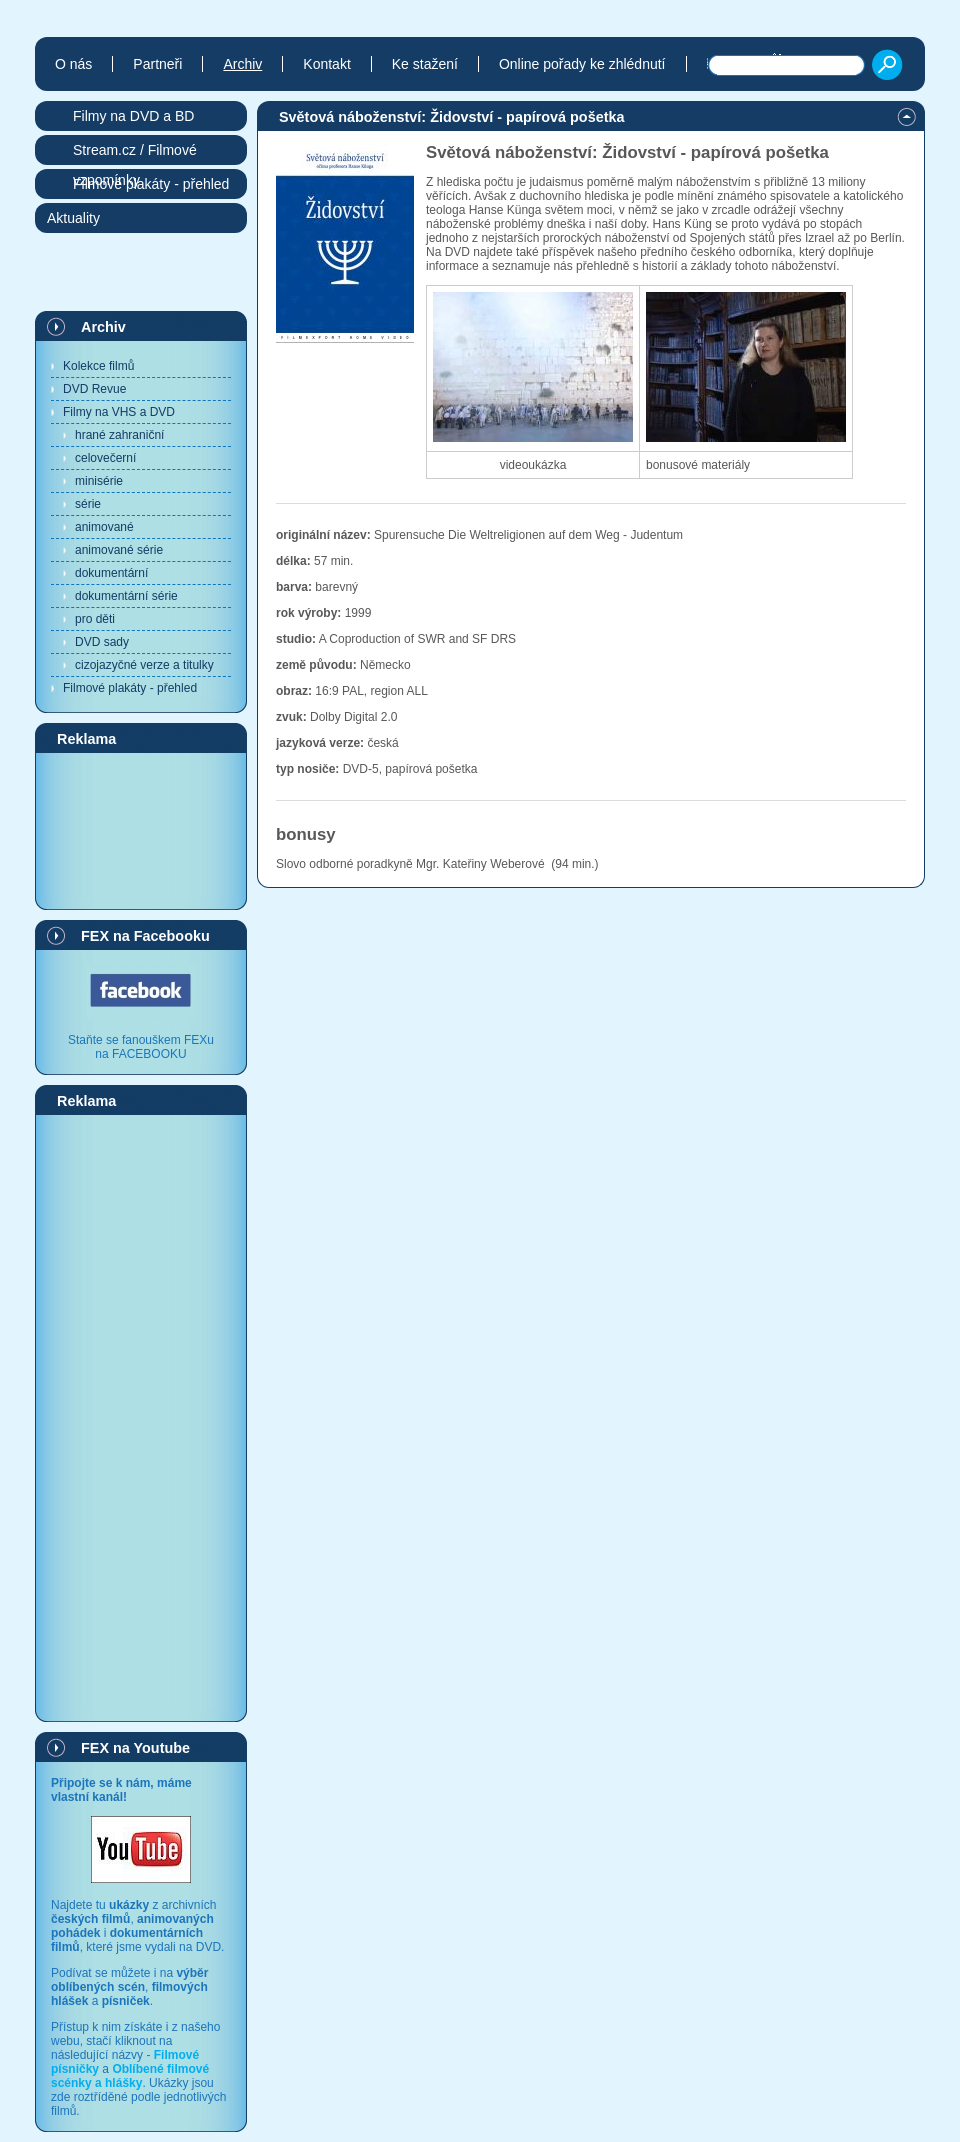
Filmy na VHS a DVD (119, 412)
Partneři (157, 64)
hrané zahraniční (119, 435)
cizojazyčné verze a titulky (144, 665)
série (88, 504)
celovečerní (105, 458)
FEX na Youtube (135, 1748)
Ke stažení (425, 64)
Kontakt (326, 64)
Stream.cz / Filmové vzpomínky (135, 153)
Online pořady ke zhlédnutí (582, 64)
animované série (119, 550)
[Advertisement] (141, 830)
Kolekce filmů (98, 366)
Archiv (103, 327)
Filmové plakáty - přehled (130, 688)
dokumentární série (126, 596)
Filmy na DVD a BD (133, 116)
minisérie (99, 481)
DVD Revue (94, 389)
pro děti (95, 619)
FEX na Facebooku (145, 936)
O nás (73, 64)
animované (104, 527)
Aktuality (73, 218)
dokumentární (111, 573)
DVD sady (102, 642)
